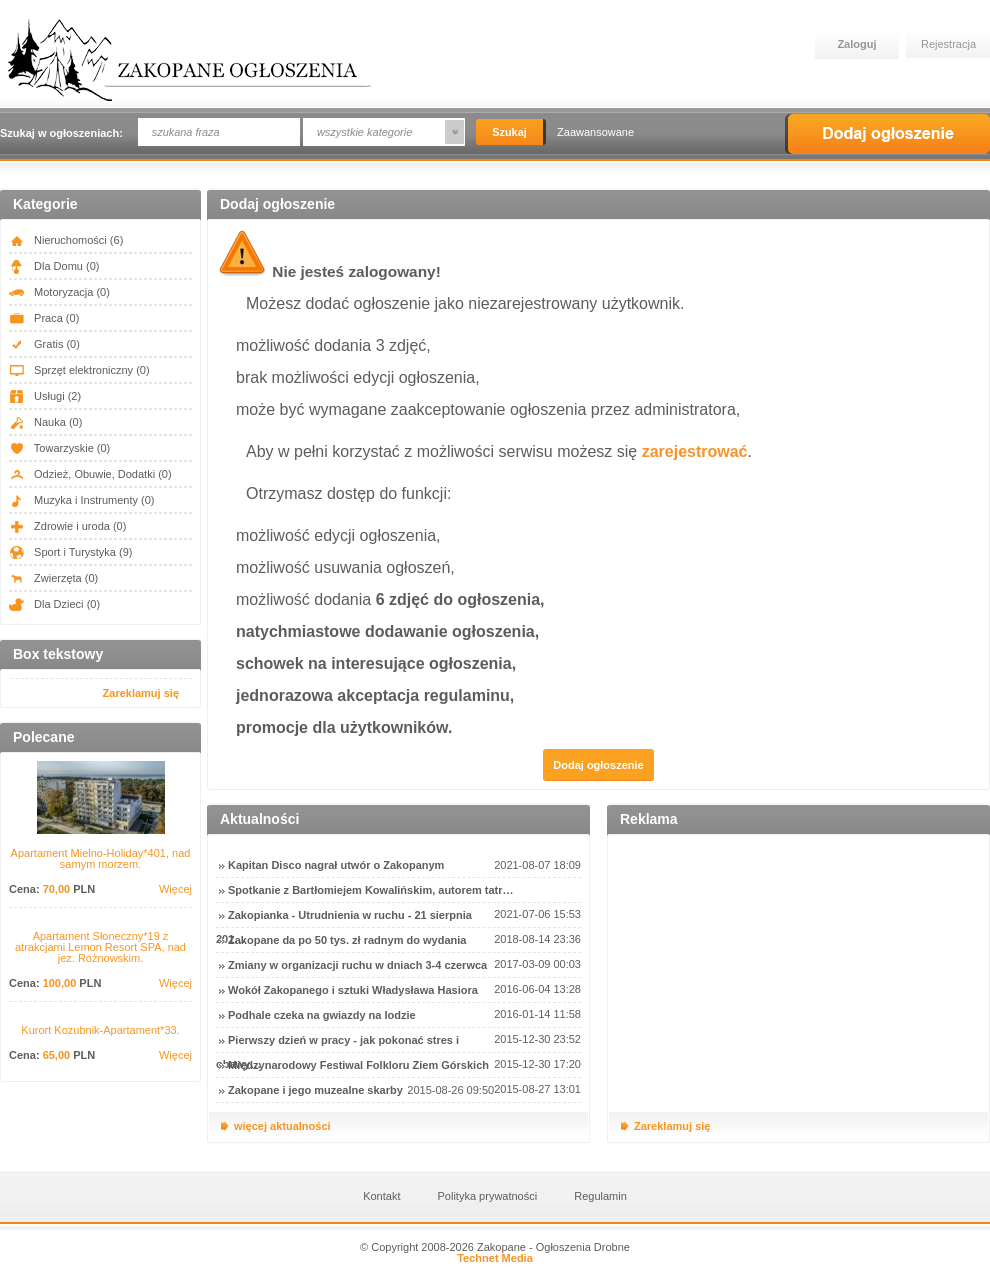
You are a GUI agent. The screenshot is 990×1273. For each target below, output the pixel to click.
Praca (44, 318)
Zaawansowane (595, 132)
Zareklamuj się (141, 693)
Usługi (45, 396)
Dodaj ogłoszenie (887, 134)
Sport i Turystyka (70, 552)
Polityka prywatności (488, 1196)
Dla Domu (54, 266)
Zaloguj (856, 44)
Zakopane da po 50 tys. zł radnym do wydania (347, 940)
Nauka (45, 422)
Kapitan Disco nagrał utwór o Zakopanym (336, 865)
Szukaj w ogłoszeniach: (61, 133)
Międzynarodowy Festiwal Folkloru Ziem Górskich (358, 1065)
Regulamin (600, 1196)
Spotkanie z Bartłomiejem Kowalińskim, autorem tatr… (370, 890)
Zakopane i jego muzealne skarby (315, 1090)
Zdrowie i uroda (67, 526)
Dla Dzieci (54, 604)
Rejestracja (948, 44)
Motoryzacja (59, 292)
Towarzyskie (59, 448)
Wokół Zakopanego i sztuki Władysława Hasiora (353, 990)
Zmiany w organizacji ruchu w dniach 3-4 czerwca (357, 965)
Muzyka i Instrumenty (82, 500)
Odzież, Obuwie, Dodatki (90, 474)
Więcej (175, 889)
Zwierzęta (53, 578)
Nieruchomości (66, 240)
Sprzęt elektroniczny (79, 370)
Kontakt (381, 1196)
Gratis (44, 344)
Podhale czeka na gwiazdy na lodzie (322, 1015)
